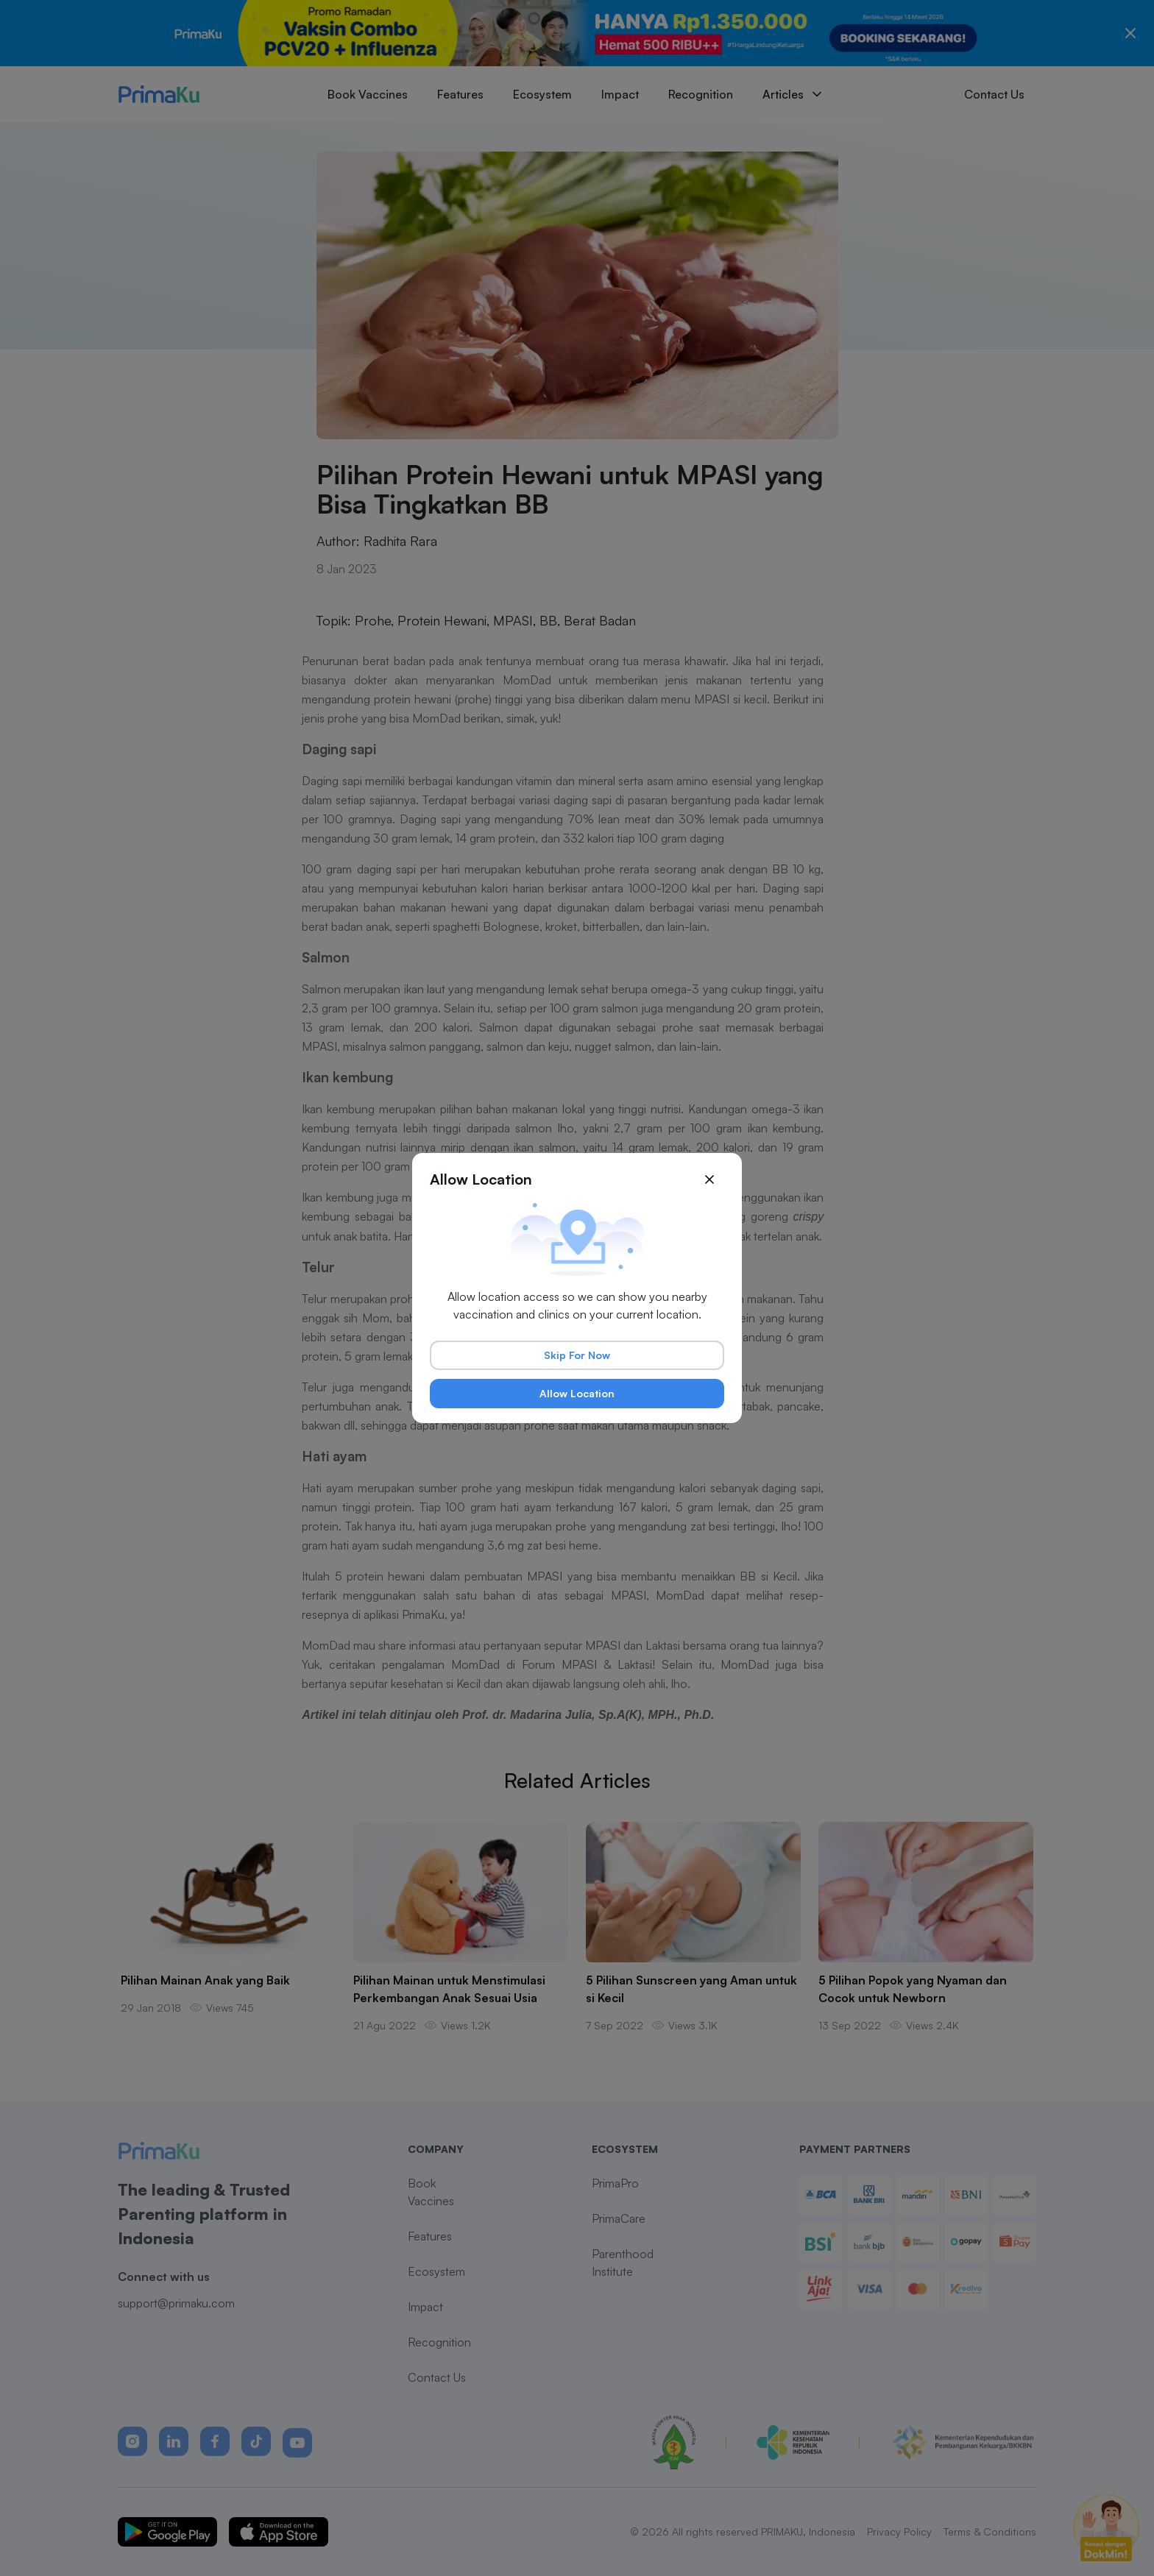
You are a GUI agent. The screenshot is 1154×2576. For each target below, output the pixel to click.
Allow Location (577, 1393)
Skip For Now (577, 1355)
